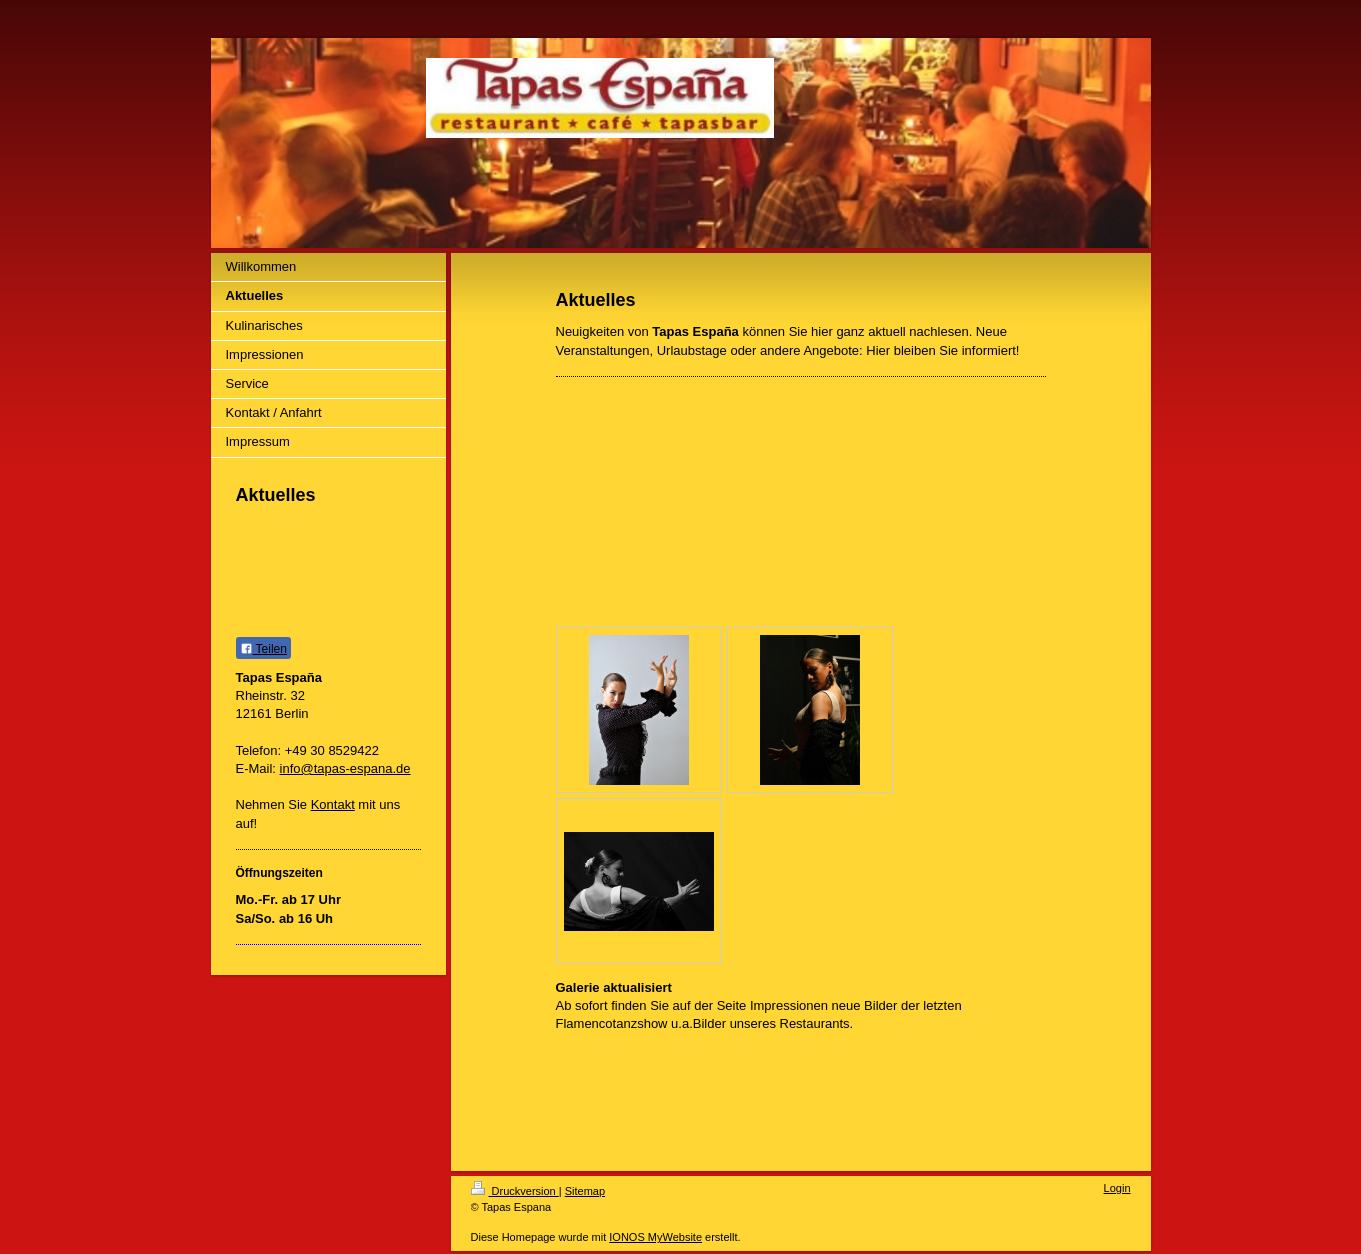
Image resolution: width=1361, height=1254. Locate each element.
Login (1117, 1188)
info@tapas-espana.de (345, 768)
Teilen (263, 649)
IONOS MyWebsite (655, 1237)
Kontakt (333, 804)
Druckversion (515, 1191)
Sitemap (585, 1191)
